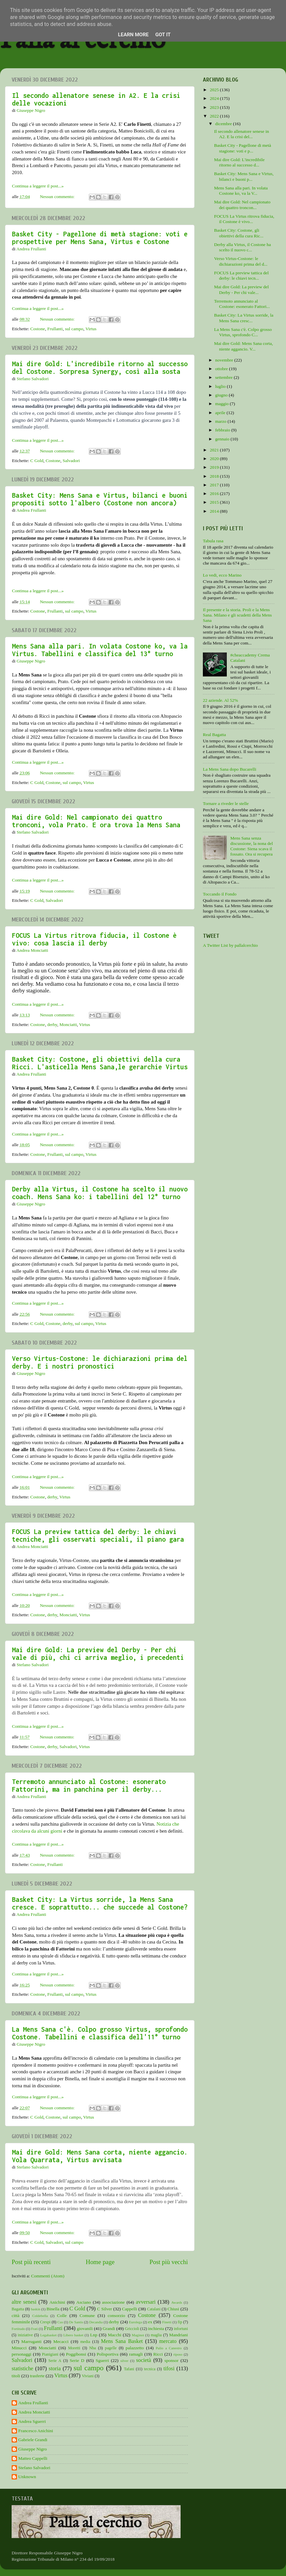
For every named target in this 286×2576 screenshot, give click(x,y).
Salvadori (71, 460)
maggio (222, 403)
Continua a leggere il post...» (38, 185)
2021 (215, 449)
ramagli (136, 2354)
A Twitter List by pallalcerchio (230, 945)
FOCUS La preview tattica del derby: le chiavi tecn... (241, 275)
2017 (215, 484)
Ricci (158, 2354)
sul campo (74, 328)
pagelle (111, 2348)
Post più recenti (31, 2261)
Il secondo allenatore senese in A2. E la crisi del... (241, 134)
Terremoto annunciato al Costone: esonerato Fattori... (242, 304)
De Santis (76, 2322)
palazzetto (135, 2347)
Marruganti (31, 2341)
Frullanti (55, 328)
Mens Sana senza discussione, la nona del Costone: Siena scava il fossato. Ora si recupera (251, 846)
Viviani (88, 2376)
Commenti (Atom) (47, 2275)
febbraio (223, 429)
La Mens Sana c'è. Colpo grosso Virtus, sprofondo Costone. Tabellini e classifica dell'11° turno (100, 2033)
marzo (221, 421)
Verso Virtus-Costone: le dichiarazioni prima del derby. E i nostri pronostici (100, 1362)
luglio (221, 386)
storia (55, 2369)
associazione (113, 2302)
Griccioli (132, 2328)
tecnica (149, 2369)
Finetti (167, 2322)
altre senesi (24, 2302)
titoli (16, 2375)
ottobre (222, 368)
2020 (215, 458)
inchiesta (156, 2328)
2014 (215, 511)
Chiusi (173, 2308)
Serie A (54, 2360)
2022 (215, 116)
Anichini (57, 2302)
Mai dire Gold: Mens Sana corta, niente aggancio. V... (243, 346)
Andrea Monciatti (34, 2412)
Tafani (129, 2369)
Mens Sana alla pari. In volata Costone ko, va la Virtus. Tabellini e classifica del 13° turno (100, 649)
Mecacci (61, 2341)
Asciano (83, 2302)
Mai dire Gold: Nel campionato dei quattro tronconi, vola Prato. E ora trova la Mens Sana (96, 821)
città (15, 2315)
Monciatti (68, 1024)
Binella (53, 2308)
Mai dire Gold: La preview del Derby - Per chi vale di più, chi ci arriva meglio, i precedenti (98, 1653)
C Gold (36, 460)
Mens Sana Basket (122, 2341)
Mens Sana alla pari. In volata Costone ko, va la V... (241, 190)
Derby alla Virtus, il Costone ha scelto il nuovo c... (242, 247)
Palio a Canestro (169, 2348)
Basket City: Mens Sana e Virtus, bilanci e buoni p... (244, 176)
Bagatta (18, 2309)
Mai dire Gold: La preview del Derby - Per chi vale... (241, 289)
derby (52, 1024)
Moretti (74, 2348)
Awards (176, 2302)
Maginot (138, 2335)
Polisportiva (107, 2354)
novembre (224, 360)
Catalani (153, 2309)
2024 (215, 98)
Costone (37, 328)
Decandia (96, 2322)
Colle (62, 2315)
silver (124, 2361)
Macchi (114, 2334)
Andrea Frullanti (33, 2402)
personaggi (21, 2354)
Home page (100, 2261)
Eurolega (135, 2322)
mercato (168, 2341)
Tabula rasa (213, 540)
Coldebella (40, 2316)
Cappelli (129, 2308)
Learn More (133, 35)
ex (150, 2321)
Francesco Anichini (35, 2430)
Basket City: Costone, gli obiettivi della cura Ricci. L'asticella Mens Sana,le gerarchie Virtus (100, 1063)
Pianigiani (50, 2354)
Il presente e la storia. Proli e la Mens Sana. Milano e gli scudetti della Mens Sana (237, 615)
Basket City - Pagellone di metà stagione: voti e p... (242, 148)
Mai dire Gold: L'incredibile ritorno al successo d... (239, 162)
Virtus (90, 328)
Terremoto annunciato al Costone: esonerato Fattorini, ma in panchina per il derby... (89, 1785)
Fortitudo (18, 2329)
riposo (177, 2354)
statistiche (22, 2369)
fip (180, 2322)
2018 (215, 476)
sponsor (172, 2360)
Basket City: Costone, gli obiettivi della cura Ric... (238, 233)
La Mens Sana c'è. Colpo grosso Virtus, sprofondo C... (243, 332)
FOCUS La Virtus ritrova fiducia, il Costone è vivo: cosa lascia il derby (94, 939)
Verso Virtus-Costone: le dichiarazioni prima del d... (240, 261)
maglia (156, 2335)
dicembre (224, 123)
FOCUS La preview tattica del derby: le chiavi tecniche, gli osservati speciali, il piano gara (98, 1535)
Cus (60, 2322)
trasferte (37, 2375)
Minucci (19, 2347)
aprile (220, 412)
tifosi (168, 2369)
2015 (215, 502)
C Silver (104, 2308)
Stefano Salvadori (34, 2467)
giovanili (85, 2328)
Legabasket (48, 2335)
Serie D (77, 2360)
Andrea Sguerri (32, 2421)
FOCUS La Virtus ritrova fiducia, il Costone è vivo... (244, 219)
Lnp (93, 2334)
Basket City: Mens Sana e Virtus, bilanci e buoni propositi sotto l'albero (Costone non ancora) (100, 499)
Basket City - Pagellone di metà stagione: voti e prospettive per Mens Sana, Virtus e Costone (100, 237)
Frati (34, 2329)
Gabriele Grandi (32, 2439)
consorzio (116, 2315)
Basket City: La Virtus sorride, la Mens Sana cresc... (243, 318)
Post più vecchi (169, 2261)
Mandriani (178, 2334)
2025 (215, 89)
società (143, 2360)
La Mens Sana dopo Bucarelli (229, 769)
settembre (224, 377)
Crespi (45, 2322)
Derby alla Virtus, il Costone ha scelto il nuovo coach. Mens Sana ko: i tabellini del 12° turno (100, 1192)
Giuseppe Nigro (32, 2449)
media (85, 2341)
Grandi (109, 2328)
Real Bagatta (214, 734)
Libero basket (73, 2335)
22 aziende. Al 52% (220, 700)
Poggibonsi (76, 2354)
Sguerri (102, 2360)
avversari (145, 2302)
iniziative (25, 2335)
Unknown (27, 2476)
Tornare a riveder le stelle (226, 803)
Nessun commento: (57, 196)
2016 (215, 493)
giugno (222, 394)
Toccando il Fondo (219, 894)
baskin (35, 2309)
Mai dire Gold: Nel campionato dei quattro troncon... (242, 204)
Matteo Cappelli (32, 2458)
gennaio (222, 438)
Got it (163, 35)
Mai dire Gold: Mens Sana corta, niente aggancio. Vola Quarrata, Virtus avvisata (100, 2156)
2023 (215, 107)
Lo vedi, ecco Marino (222, 575)
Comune (87, 2315)
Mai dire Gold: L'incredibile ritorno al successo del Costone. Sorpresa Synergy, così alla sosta (100, 367)
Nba (92, 2348)
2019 (215, 467)
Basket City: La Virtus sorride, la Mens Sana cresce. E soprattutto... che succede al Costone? (100, 1903)
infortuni (181, 2328)
